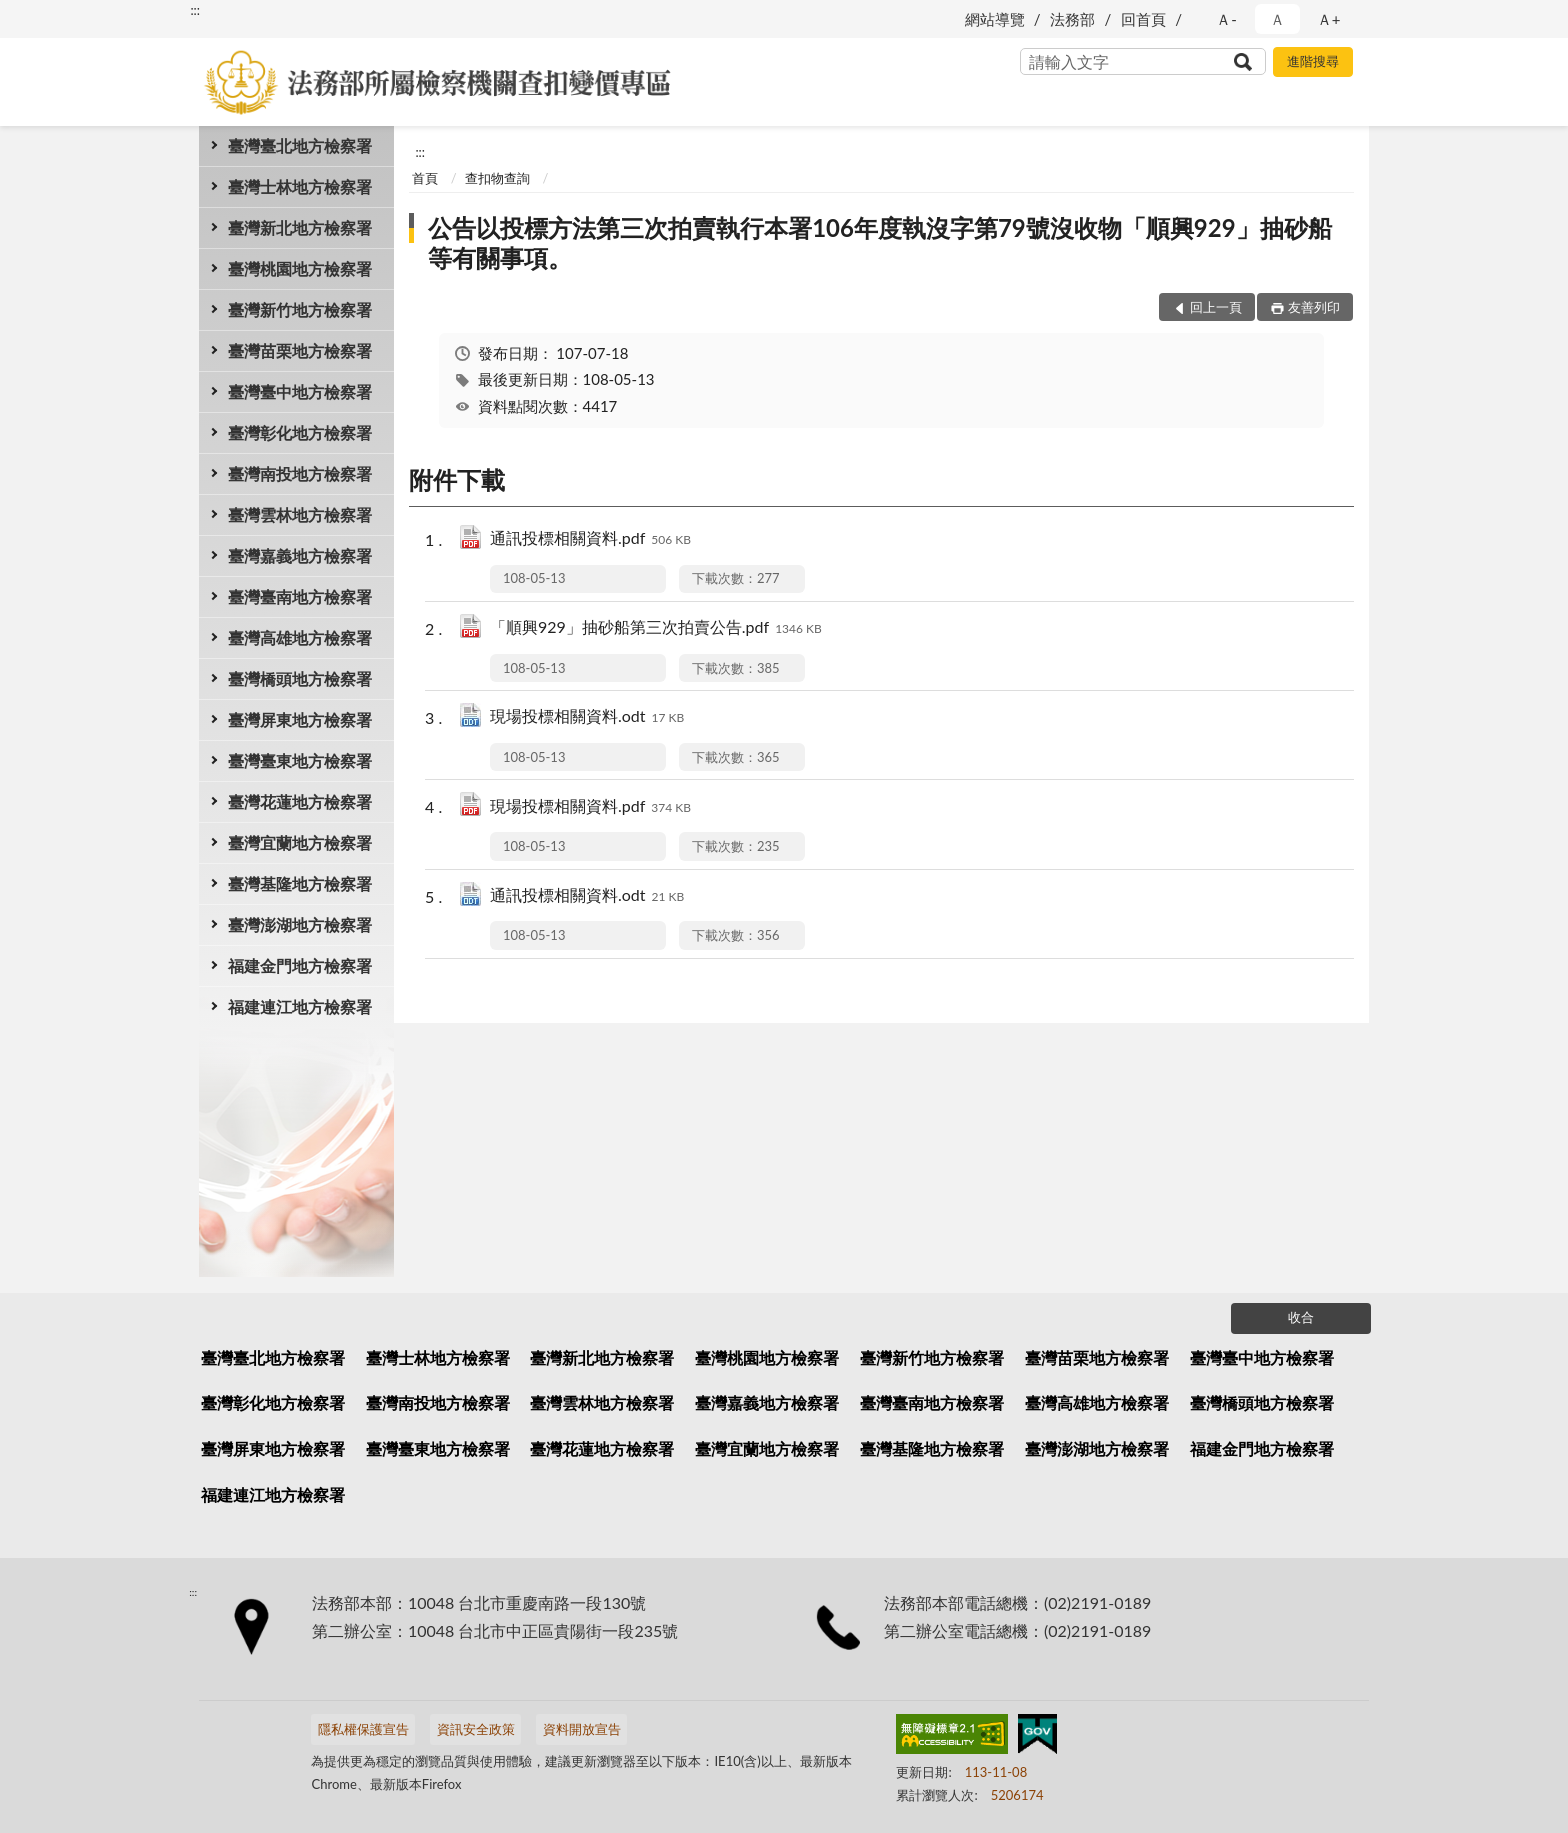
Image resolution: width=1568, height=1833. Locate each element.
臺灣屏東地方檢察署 (300, 719)
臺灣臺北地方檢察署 (300, 145)
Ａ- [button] (1226, 19)
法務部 (1072, 19)
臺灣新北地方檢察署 (300, 227)
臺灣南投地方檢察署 (300, 473)
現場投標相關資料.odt (587, 717)
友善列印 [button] (1314, 307)
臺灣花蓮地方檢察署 (300, 801)
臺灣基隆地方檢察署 (300, 883)
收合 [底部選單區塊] (1301, 1317)
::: (195, 10)
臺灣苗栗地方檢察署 (300, 350)
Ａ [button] (1277, 19)
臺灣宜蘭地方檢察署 (300, 842)
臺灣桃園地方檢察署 (300, 268)
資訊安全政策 (476, 1729)
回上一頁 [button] (1216, 307)
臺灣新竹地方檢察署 (300, 309)
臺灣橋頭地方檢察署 (300, 678)
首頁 (425, 178)
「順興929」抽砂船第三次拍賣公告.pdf (656, 628)
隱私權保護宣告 (363, 1729)
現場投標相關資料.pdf (590, 807)
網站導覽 (995, 19)
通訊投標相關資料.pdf (590, 539)
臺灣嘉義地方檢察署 (300, 555)
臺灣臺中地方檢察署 (300, 391)
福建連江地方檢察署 (300, 1006)
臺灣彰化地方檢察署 (300, 432)
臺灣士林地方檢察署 (300, 186)
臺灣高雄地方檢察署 (300, 637)
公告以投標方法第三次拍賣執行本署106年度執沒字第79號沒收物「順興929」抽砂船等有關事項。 (879, 242)
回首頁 (1143, 19)
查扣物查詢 (497, 178)
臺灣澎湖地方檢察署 (300, 924)
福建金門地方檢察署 (300, 965)
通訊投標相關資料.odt (587, 896)
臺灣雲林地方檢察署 (300, 514)
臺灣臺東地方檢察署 (300, 760)
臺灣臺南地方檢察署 (300, 596)
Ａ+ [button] (1329, 19)
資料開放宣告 (582, 1729)
